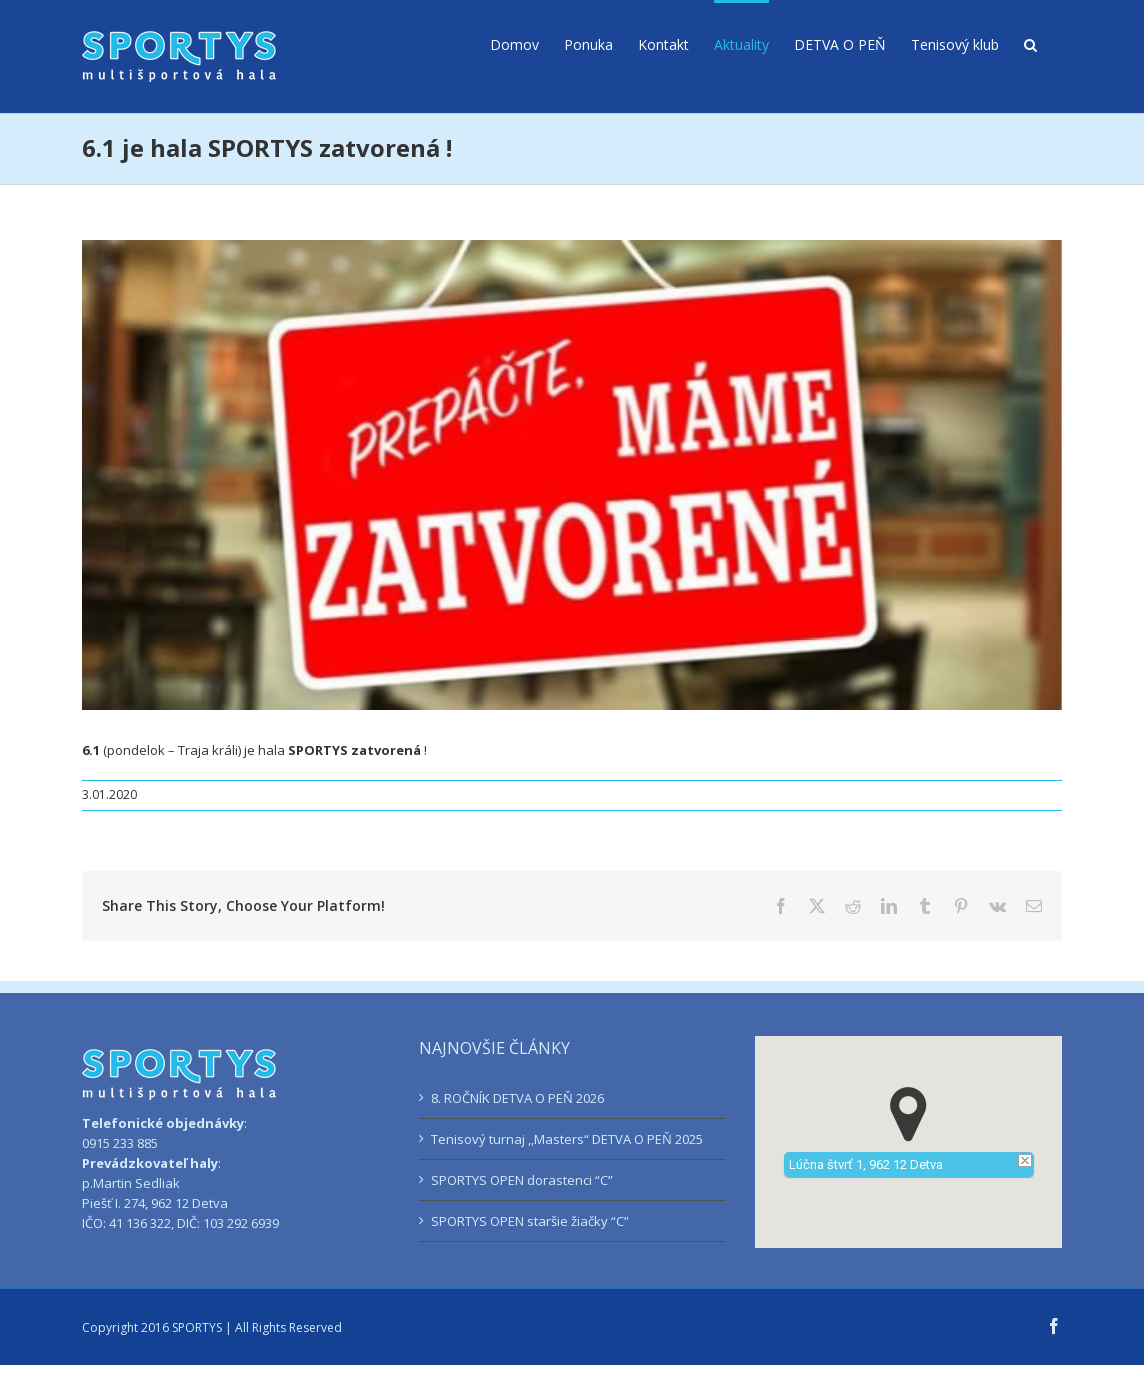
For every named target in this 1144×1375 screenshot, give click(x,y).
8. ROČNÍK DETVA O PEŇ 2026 (517, 1098)
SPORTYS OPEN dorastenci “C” (522, 1180)
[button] (1030, 43)
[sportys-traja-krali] (572, 475)
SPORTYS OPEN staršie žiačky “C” (530, 1221)
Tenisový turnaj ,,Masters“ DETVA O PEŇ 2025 (567, 1139)
